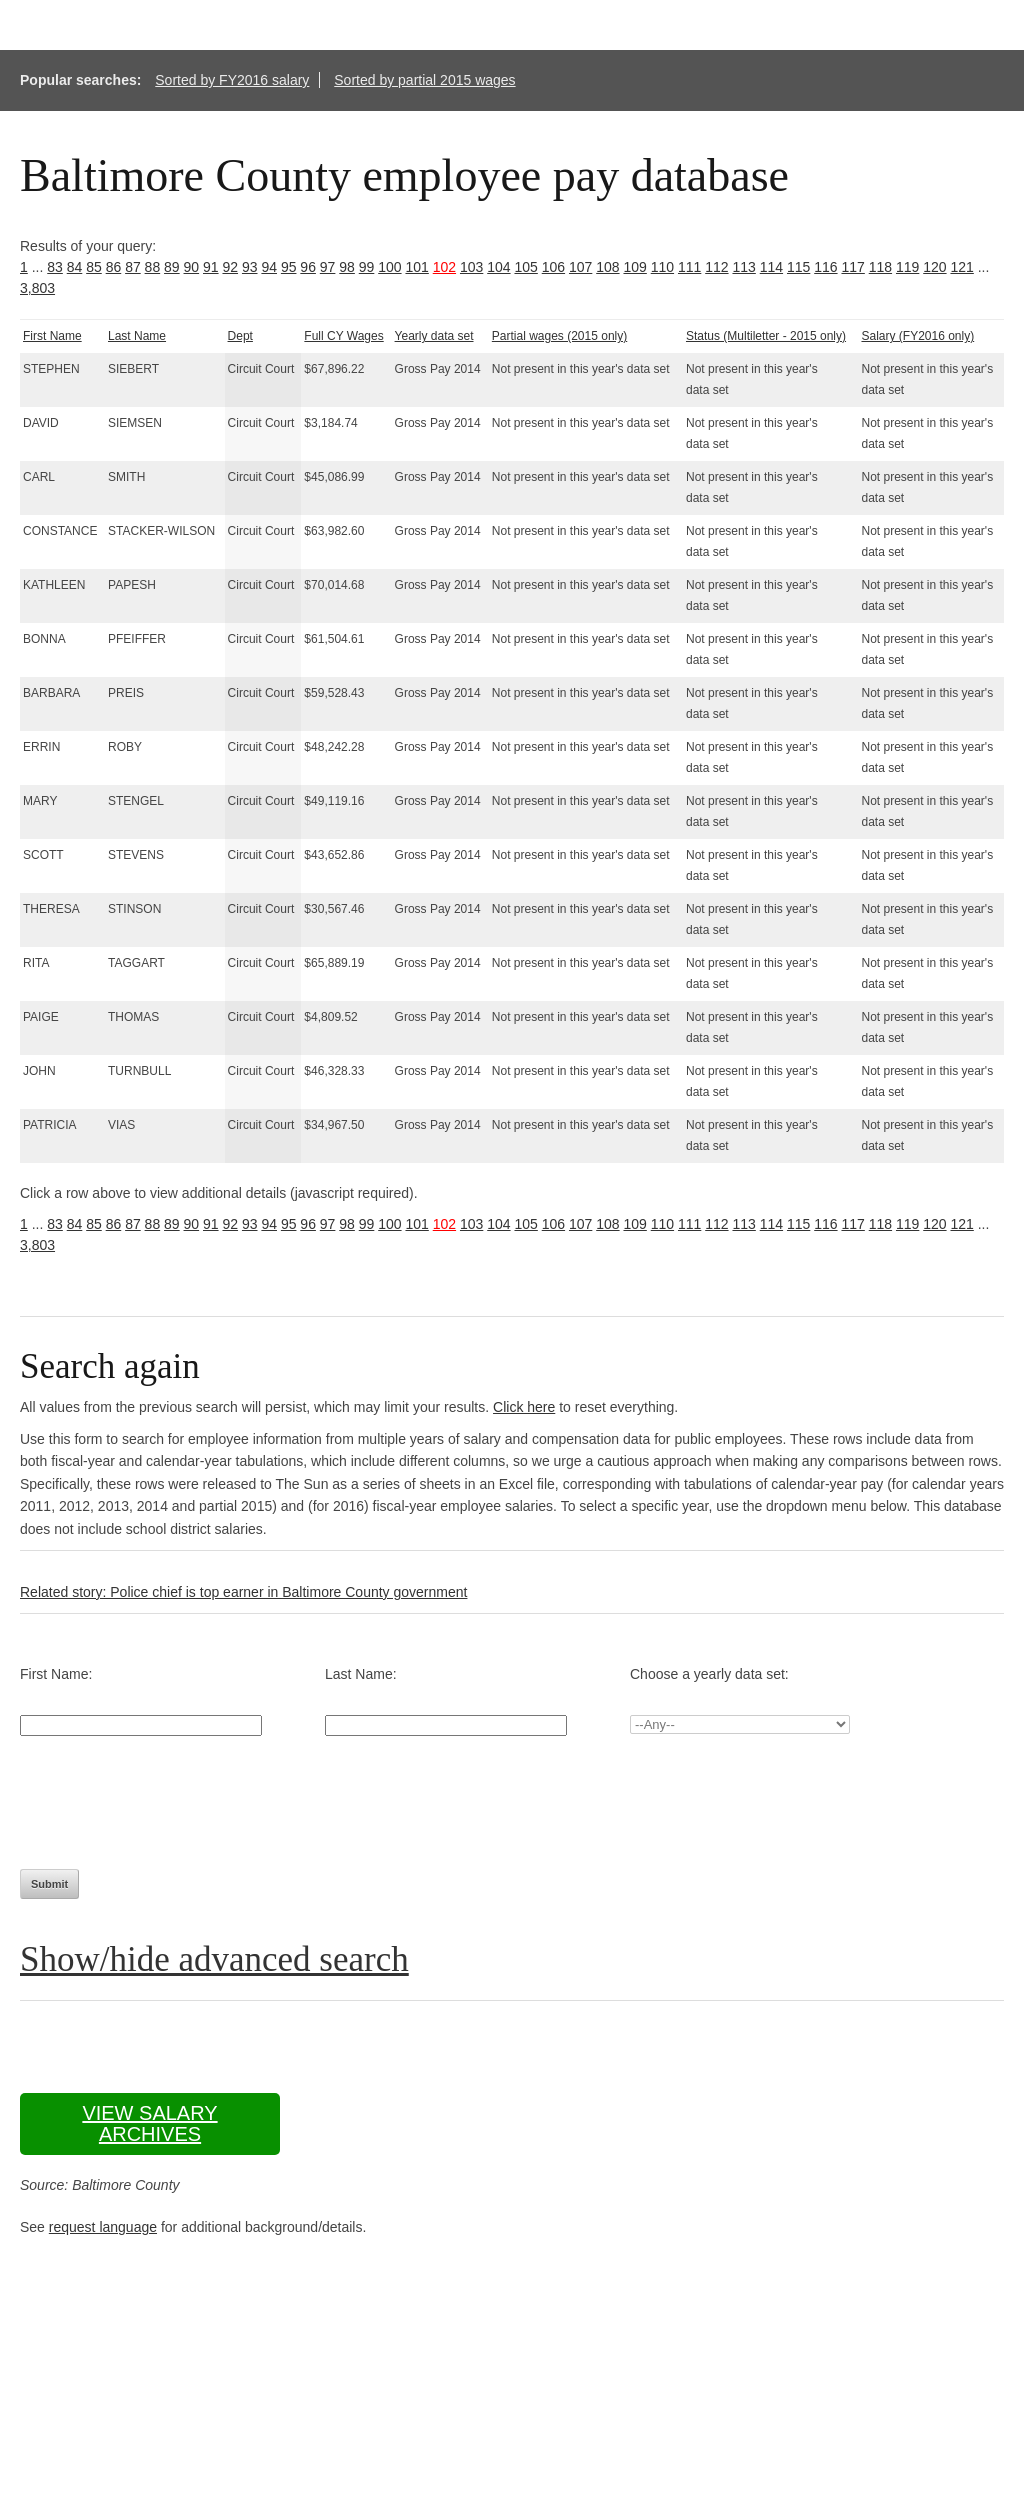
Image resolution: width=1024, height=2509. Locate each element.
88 (153, 267)
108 (607, 267)
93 (250, 267)
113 (743, 267)
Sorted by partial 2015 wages (424, 80)
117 (852, 267)
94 (269, 267)
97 (328, 267)
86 (114, 267)
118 (880, 267)
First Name (52, 336)
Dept (240, 336)
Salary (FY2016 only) (917, 336)
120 (934, 267)
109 (634, 267)
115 (798, 267)
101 (416, 267)
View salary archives (149, 2123)
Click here (524, 1407)
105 (525, 267)
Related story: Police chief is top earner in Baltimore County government (243, 1592)
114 (771, 267)
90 (192, 267)
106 (553, 267)
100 (389, 267)
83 (55, 267)
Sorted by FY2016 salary (232, 80)
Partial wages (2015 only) (559, 336)
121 (961, 267)
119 (907, 267)
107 (580, 267)
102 (444, 267)
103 (471, 267)
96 (308, 267)
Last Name (137, 336)
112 (716, 267)
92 (230, 267)
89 (172, 267)
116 (825, 267)
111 (689, 267)
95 (289, 267)
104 (498, 267)
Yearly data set (434, 336)
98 (347, 267)
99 (367, 267)
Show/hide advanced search (214, 1959)
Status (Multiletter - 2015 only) (766, 336)
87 (133, 267)
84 (75, 267)
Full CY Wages (343, 336)
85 (94, 267)
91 (211, 267)
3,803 (37, 288)
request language (103, 2227)
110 (662, 267)
